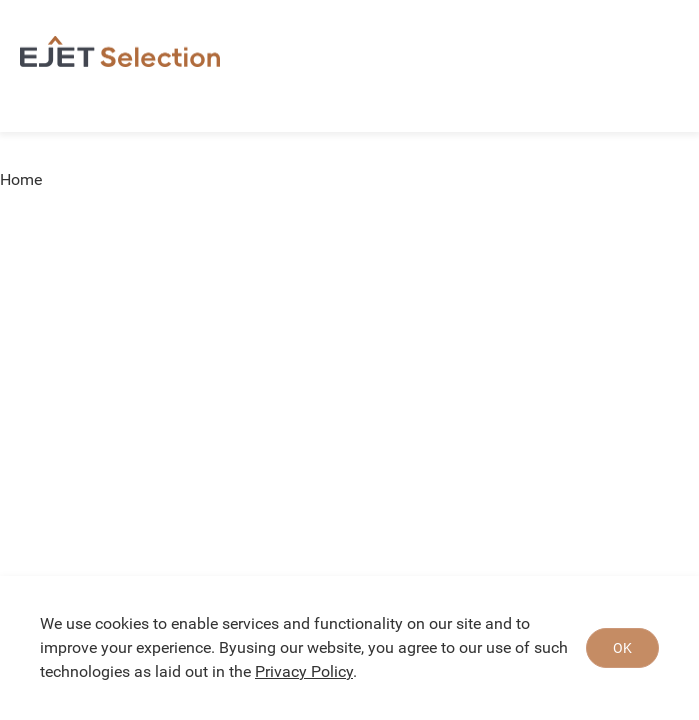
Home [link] (21, 180)
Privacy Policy (304, 671)
